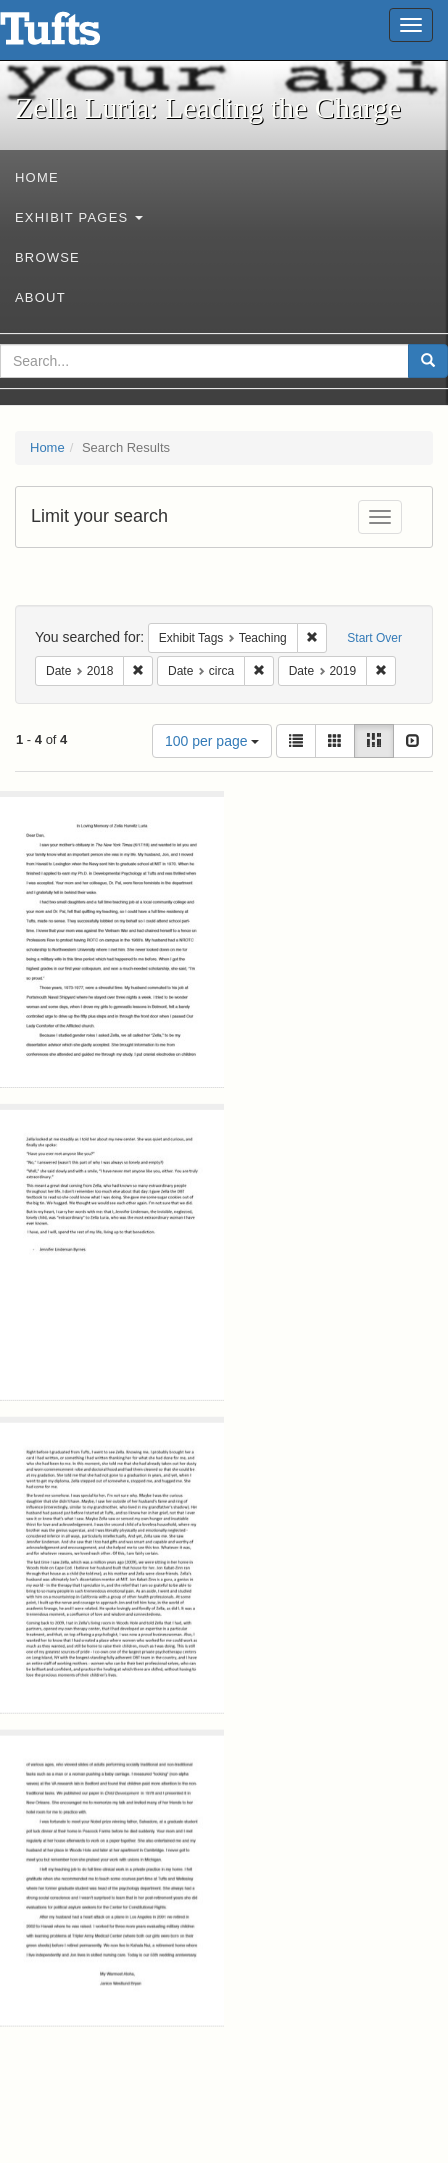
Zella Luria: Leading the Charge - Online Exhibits (75, 35)
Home (37, 177)
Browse (47, 257)
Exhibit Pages (79, 217)
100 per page (212, 741)
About (40, 297)
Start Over (374, 638)
